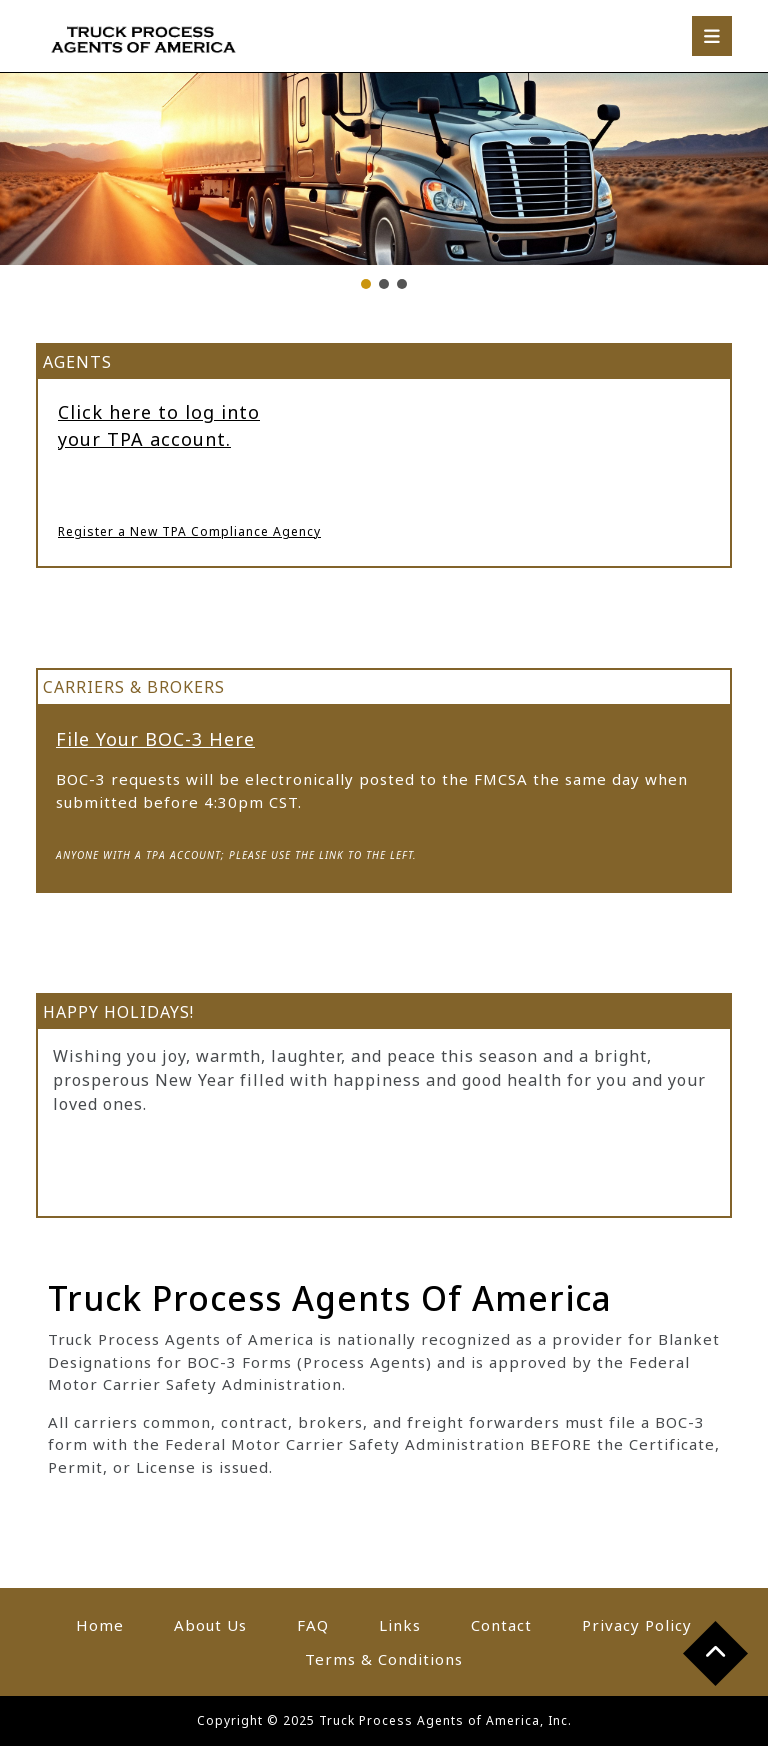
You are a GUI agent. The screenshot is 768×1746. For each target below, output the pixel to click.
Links (400, 1625)
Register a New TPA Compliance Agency (189, 531)
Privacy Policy (637, 1625)
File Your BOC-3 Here (155, 739)
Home (100, 1625)
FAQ (313, 1625)
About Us (210, 1625)
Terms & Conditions (384, 1659)
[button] (366, 284)
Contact (501, 1625)
